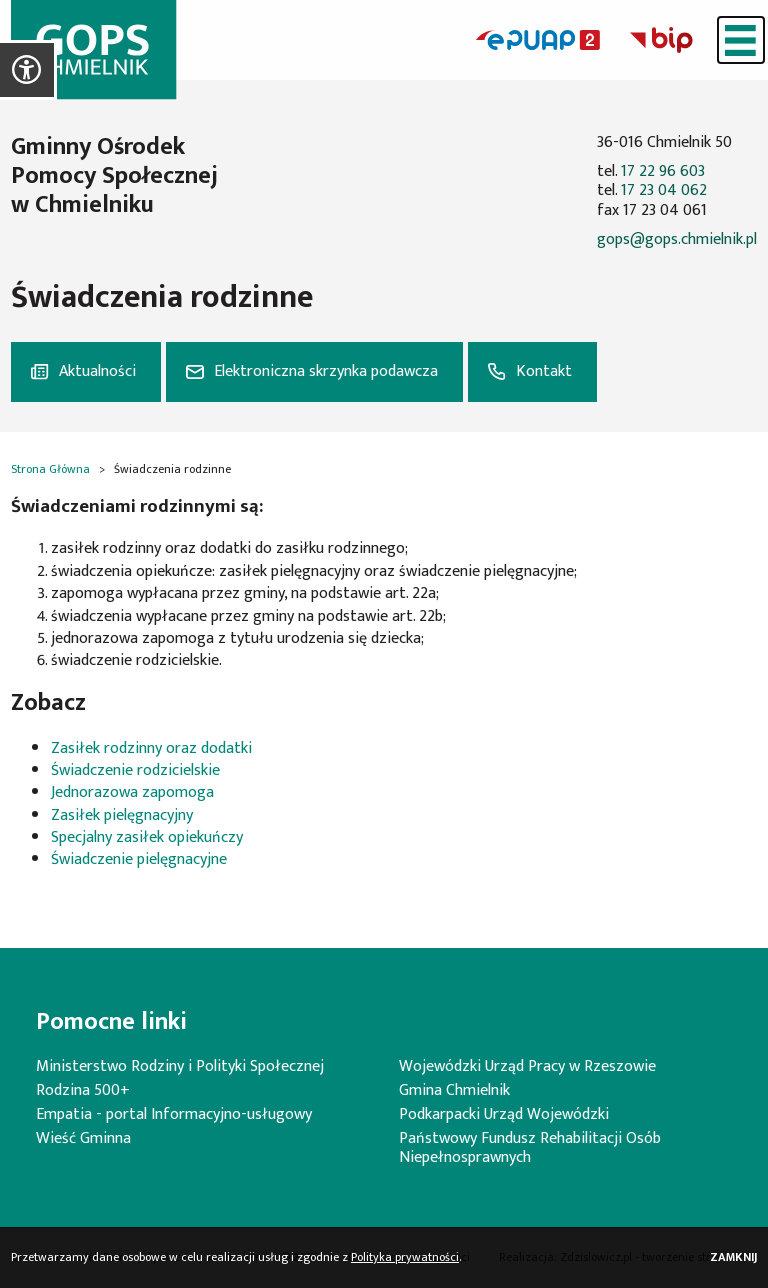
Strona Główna (50, 469)
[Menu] (741, 40)
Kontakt (544, 371)
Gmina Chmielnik (454, 1090)
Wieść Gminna (83, 1138)
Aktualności (97, 371)
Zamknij (733, 1257)
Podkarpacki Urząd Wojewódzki (504, 1114)
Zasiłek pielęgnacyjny (122, 815)
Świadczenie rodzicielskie (135, 770)
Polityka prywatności (405, 1257)
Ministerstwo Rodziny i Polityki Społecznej (180, 1066)
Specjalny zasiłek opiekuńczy (147, 837)
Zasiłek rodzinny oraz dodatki (151, 748)
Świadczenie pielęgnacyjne (139, 859)
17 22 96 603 (663, 171)
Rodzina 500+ (83, 1090)
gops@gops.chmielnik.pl (677, 239)
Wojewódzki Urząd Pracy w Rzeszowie (527, 1066)
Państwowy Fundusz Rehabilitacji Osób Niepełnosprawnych (530, 1148)
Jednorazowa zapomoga (132, 792)
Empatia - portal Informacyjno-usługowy (174, 1114)
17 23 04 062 (664, 190)
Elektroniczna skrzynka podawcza (326, 371)
